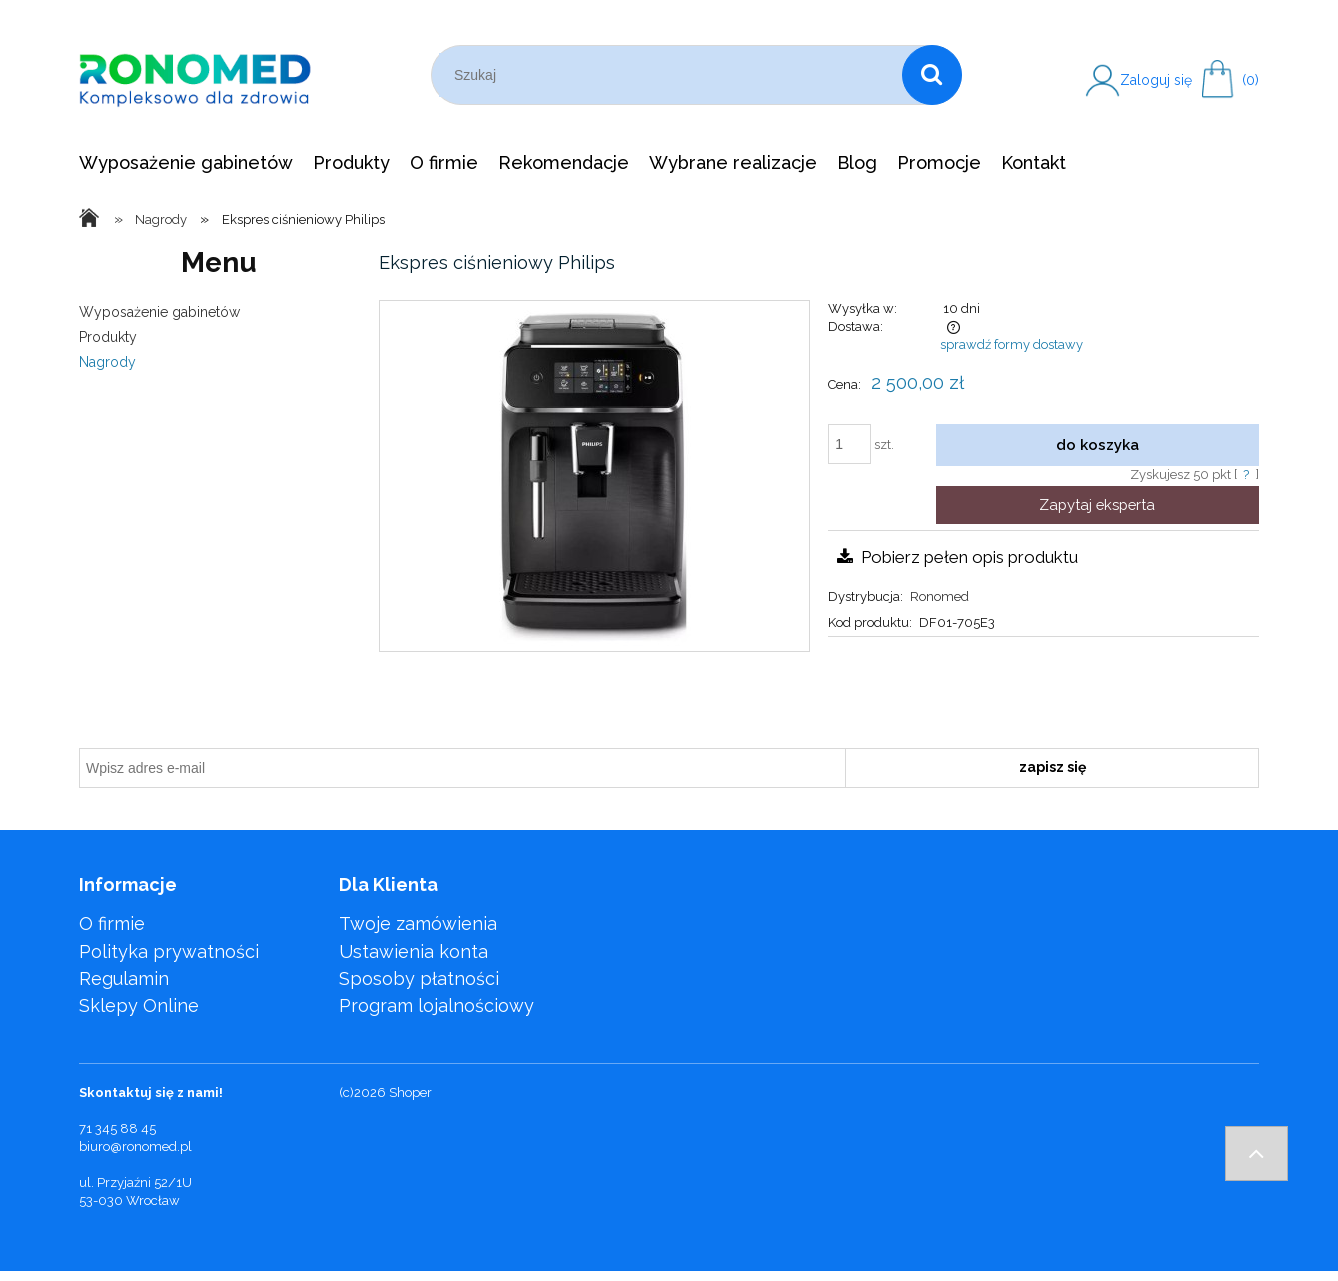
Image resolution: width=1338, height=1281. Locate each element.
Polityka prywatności (169, 951)
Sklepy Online (139, 1005)
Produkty (108, 337)
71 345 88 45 (117, 1128)
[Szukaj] (932, 75)
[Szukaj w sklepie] (670, 75)
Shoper (410, 1092)
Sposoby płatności (419, 978)
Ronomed (939, 596)
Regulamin (124, 978)
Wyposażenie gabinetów (159, 312)
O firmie (112, 923)
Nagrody (107, 362)
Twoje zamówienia (418, 923)
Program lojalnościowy (436, 1005)
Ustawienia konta (413, 951)
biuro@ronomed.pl (135, 1146)
